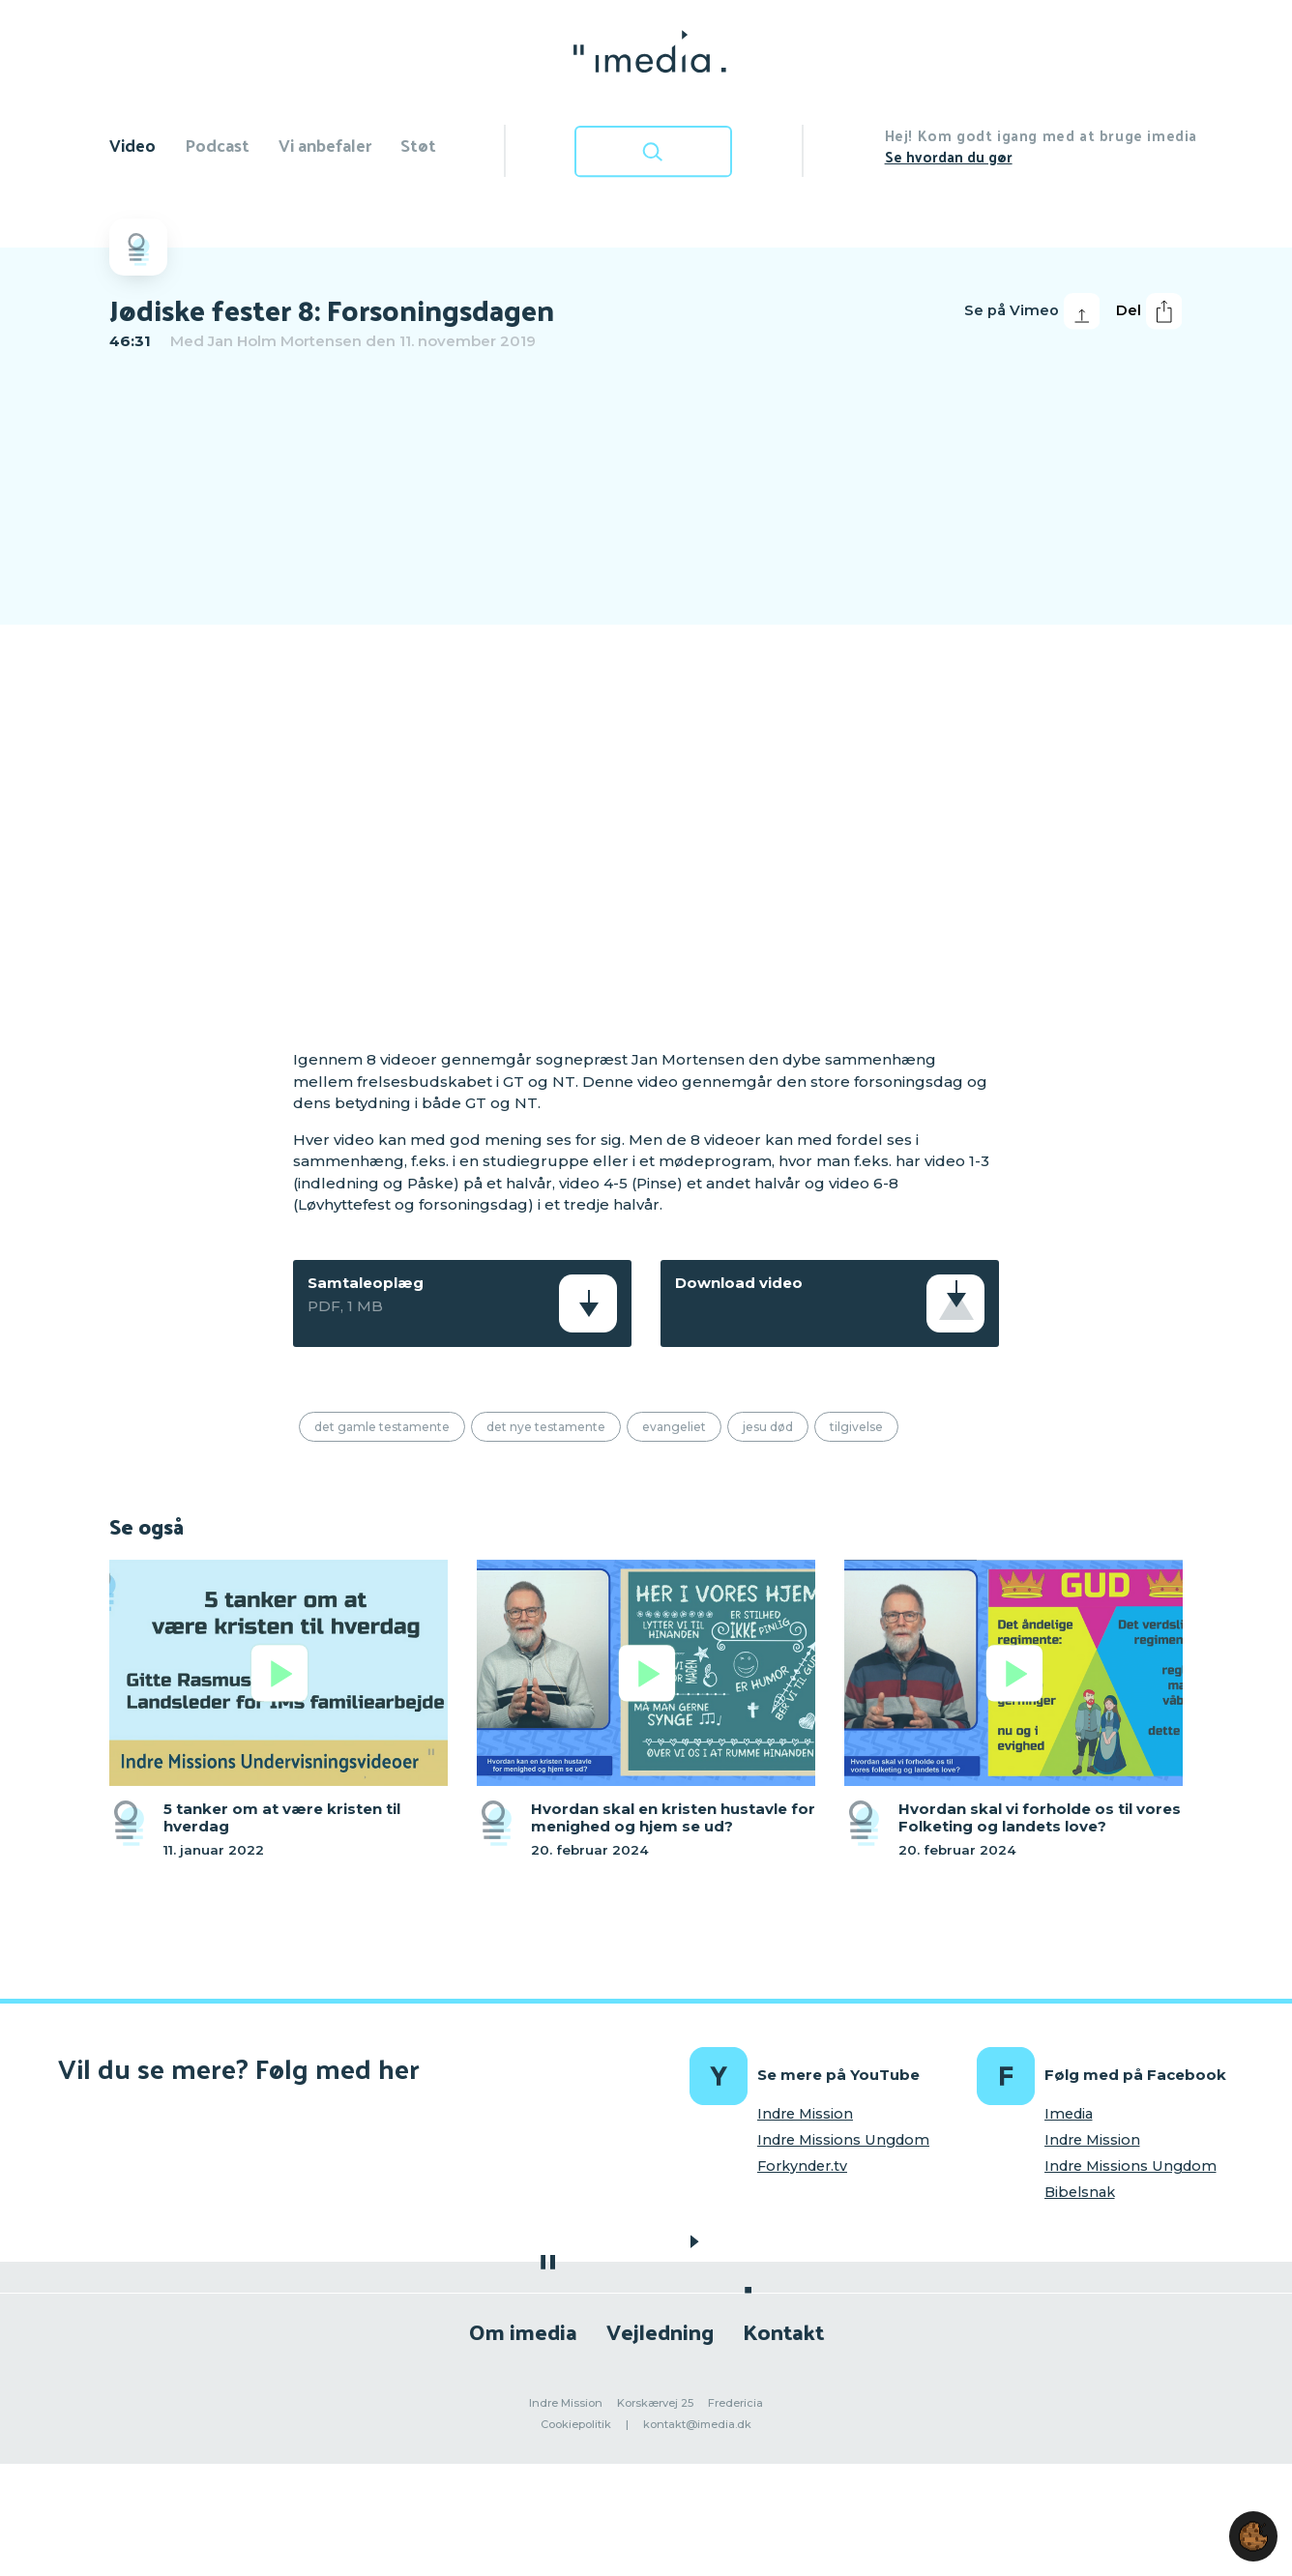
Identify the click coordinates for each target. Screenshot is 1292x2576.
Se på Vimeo (1032, 311)
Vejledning (660, 2331)
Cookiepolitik (576, 2424)
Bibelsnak (1079, 2192)
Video (132, 145)
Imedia (1068, 2113)
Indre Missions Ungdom (843, 2140)
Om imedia (523, 2331)
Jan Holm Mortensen (285, 341)
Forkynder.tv (802, 2166)
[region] (646, 697)
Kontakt (783, 2331)
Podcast (217, 145)
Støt (418, 145)
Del (1149, 311)
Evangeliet (674, 1427)
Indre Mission (805, 2113)
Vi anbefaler (325, 145)
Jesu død (768, 1427)
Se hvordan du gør (949, 156)
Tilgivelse (856, 1427)
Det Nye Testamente (545, 1427)
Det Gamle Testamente (382, 1427)
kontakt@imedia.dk (697, 2424)
